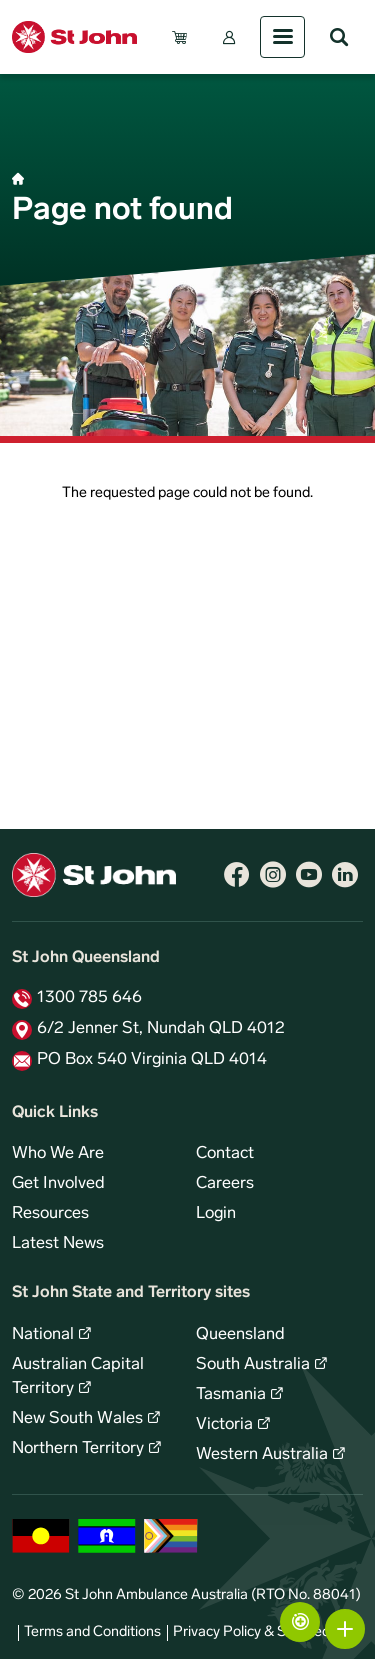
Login (216, 1214)
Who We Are (58, 1154)
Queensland (240, 1335)
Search (339, 37)
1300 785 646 (89, 998)
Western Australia (262, 1455)
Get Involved (58, 1184)
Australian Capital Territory (78, 1377)
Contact (225, 1154)
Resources (50, 1214)
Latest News (58, 1244)
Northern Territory (78, 1449)
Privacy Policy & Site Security (265, 1632)
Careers (225, 1184)
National (43, 1335)
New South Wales (77, 1419)
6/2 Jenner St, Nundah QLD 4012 (161, 1029)
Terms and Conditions (92, 1632)
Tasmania (231, 1395)
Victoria (224, 1425)
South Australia (253, 1365)
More (345, 1629)
